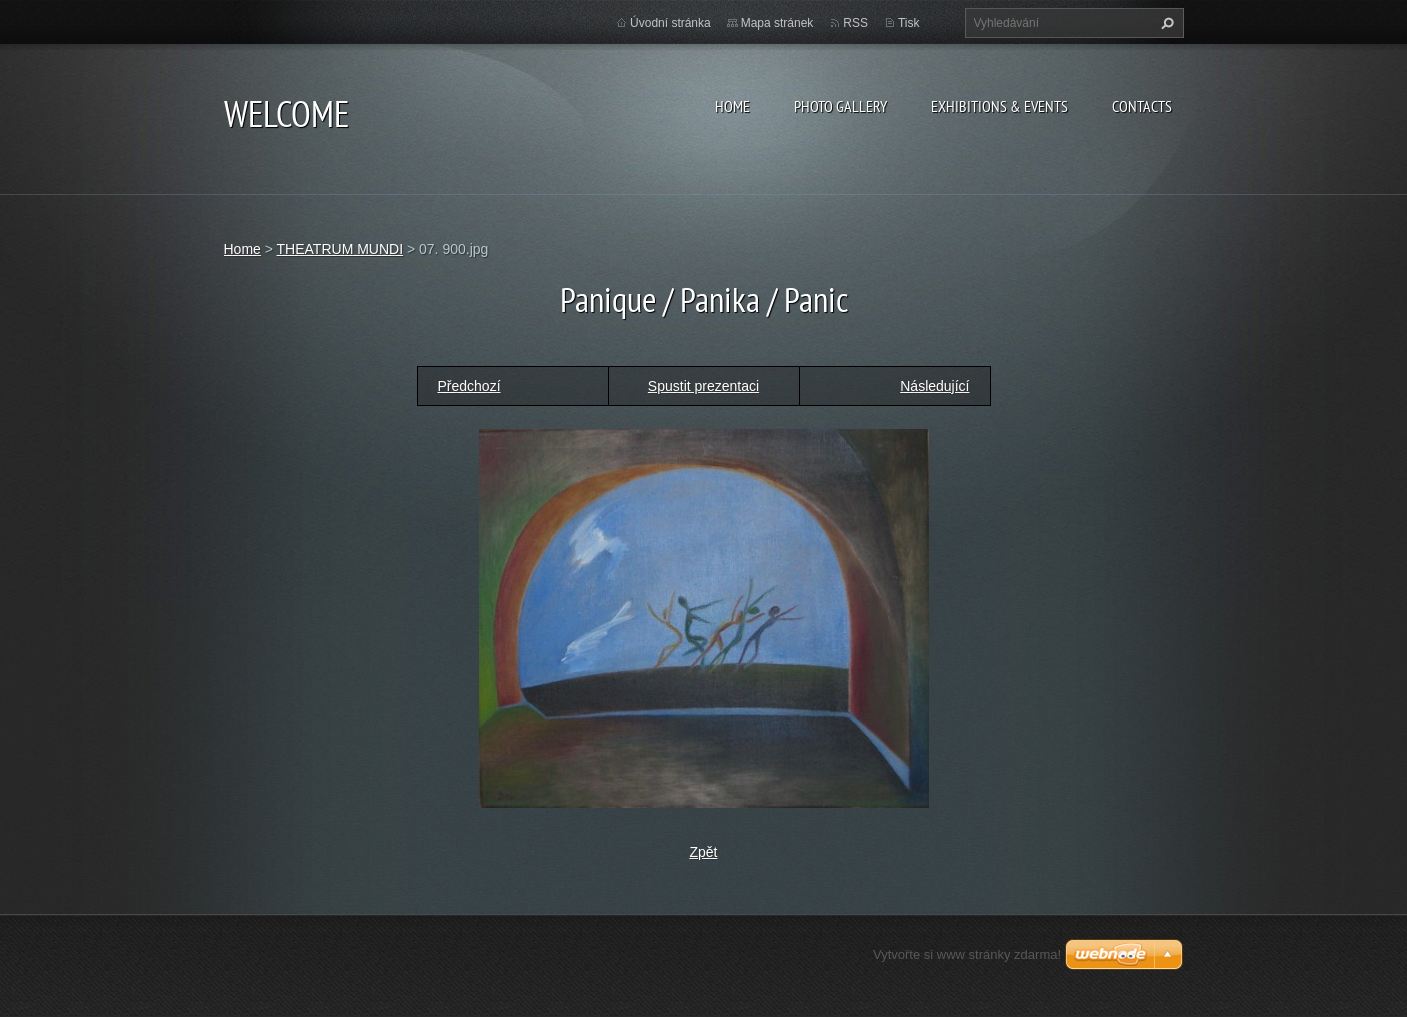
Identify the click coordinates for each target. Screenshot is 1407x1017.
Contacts (1142, 106)
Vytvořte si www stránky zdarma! (967, 954)
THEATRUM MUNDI (340, 249)
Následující (934, 386)
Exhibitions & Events (999, 106)
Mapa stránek (777, 23)
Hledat (1165, 23)
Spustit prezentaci (703, 386)
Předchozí (469, 386)
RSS (855, 23)
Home (732, 106)
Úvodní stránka (670, 23)
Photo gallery (840, 106)
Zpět (703, 852)
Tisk (909, 23)
